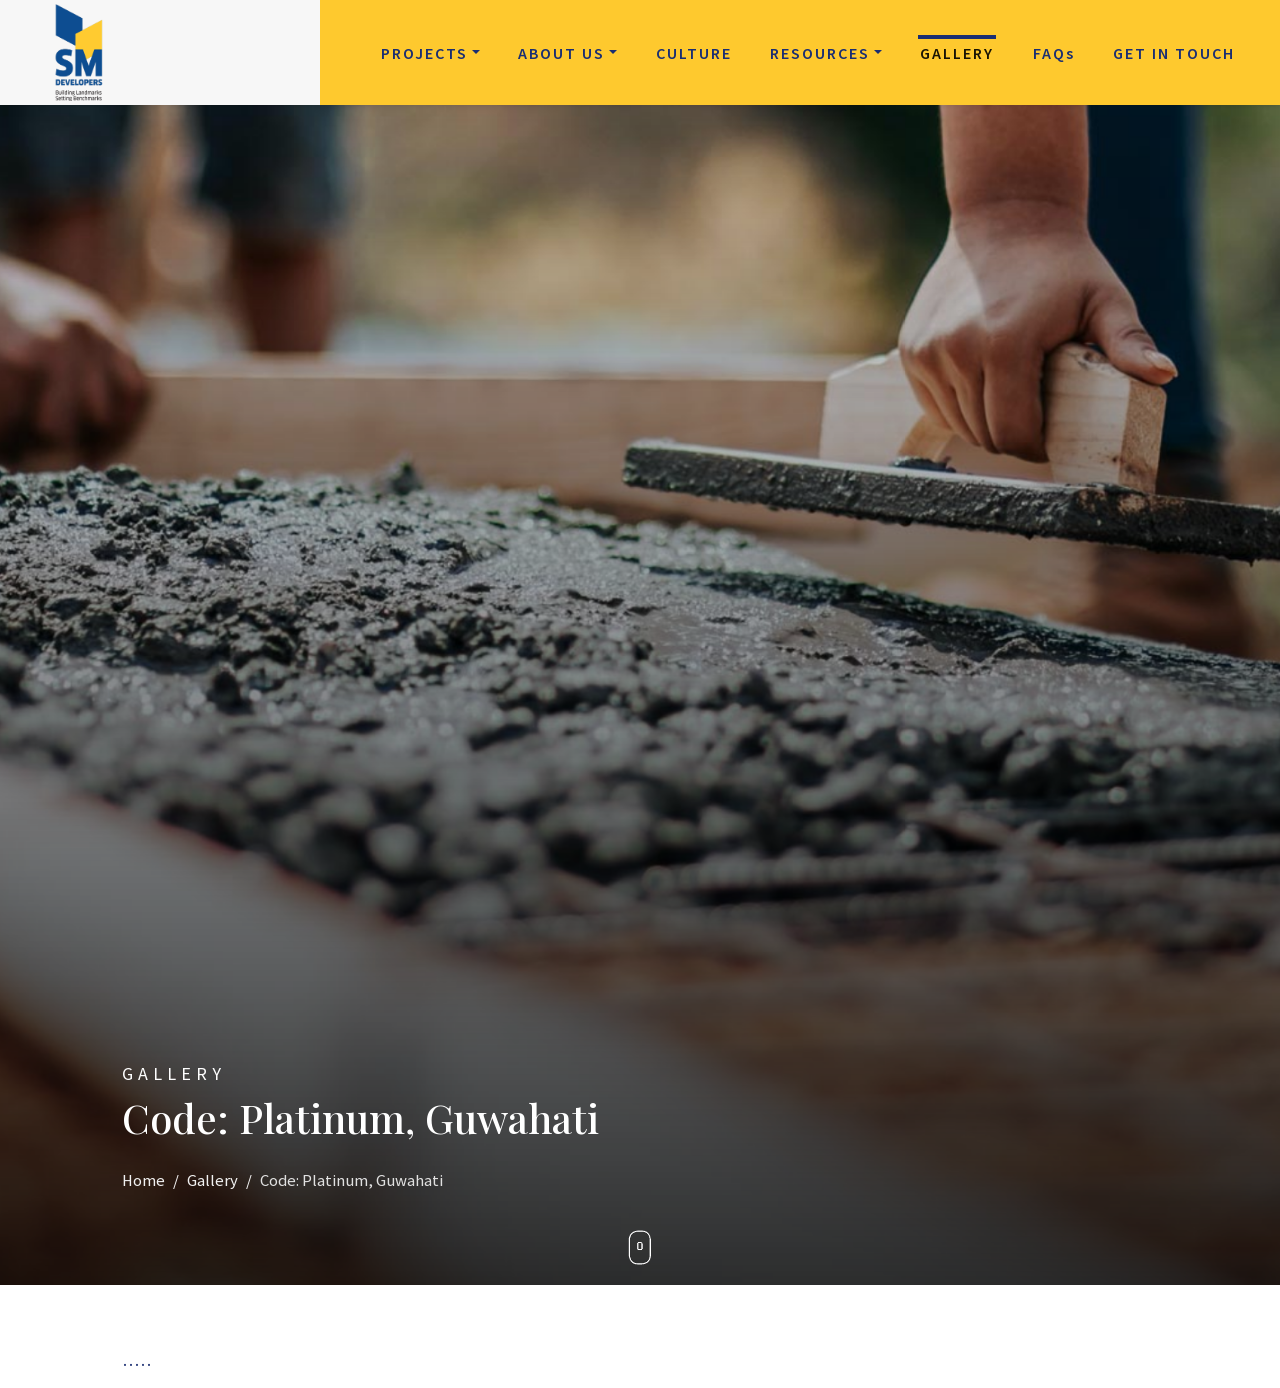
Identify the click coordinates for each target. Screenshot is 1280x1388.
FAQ (1054, 53)
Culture (694, 53)
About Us (561, 53)
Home (143, 1180)
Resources (820, 53)
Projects (424, 53)
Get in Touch (1174, 53)
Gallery (957, 53)
